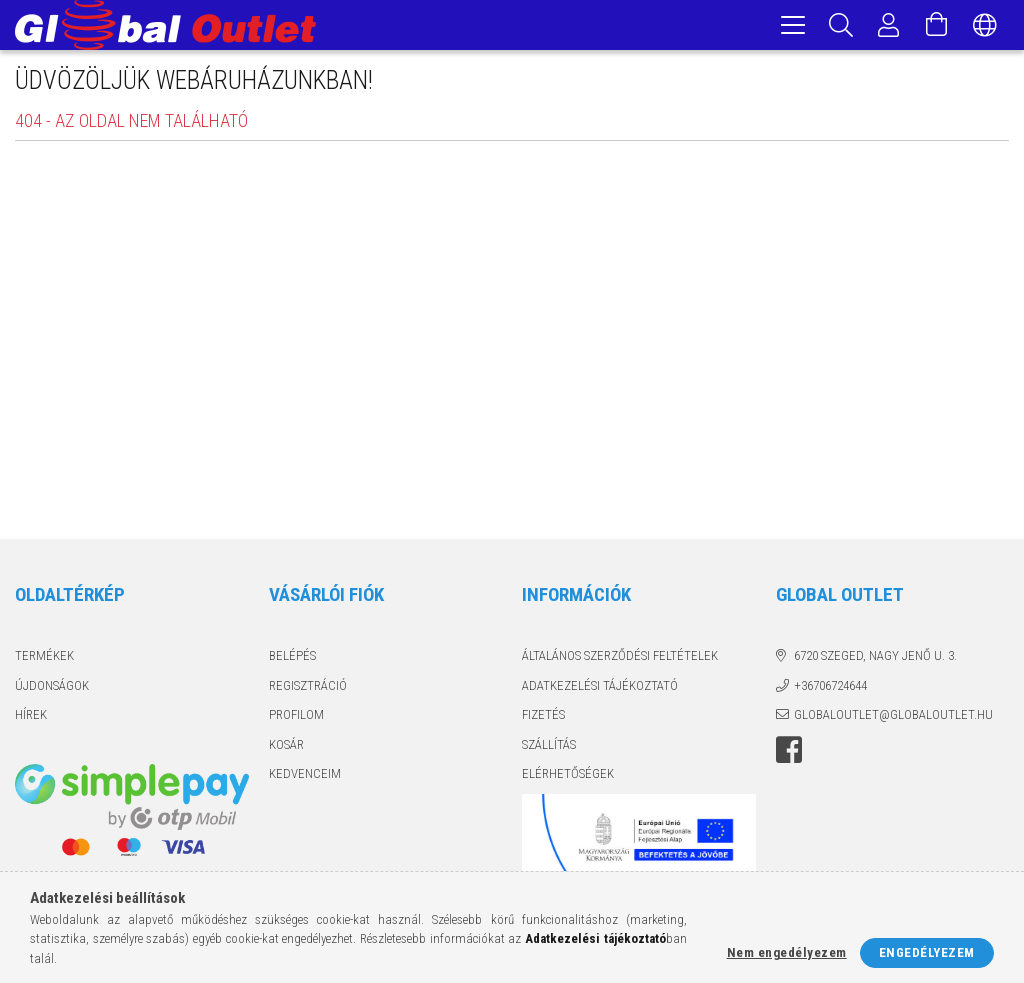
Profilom (296, 717)
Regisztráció (308, 688)
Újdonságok (52, 688)
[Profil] (889, 25)
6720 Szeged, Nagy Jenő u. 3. (875, 658)
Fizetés (543, 717)
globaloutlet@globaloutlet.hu (893, 717)
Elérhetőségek (568, 776)
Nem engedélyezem (787, 952)
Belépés (292, 658)
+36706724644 (830, 688)
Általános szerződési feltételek (620, 658)
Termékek (44, 658)
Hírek (31, 717)
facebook (789, 753)
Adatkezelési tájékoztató (600, 688)
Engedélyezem (927, 952)
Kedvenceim (305, 776)
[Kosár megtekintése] (937, 25)
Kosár (286, 747)
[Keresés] (841, 25)
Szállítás (549, 747)
